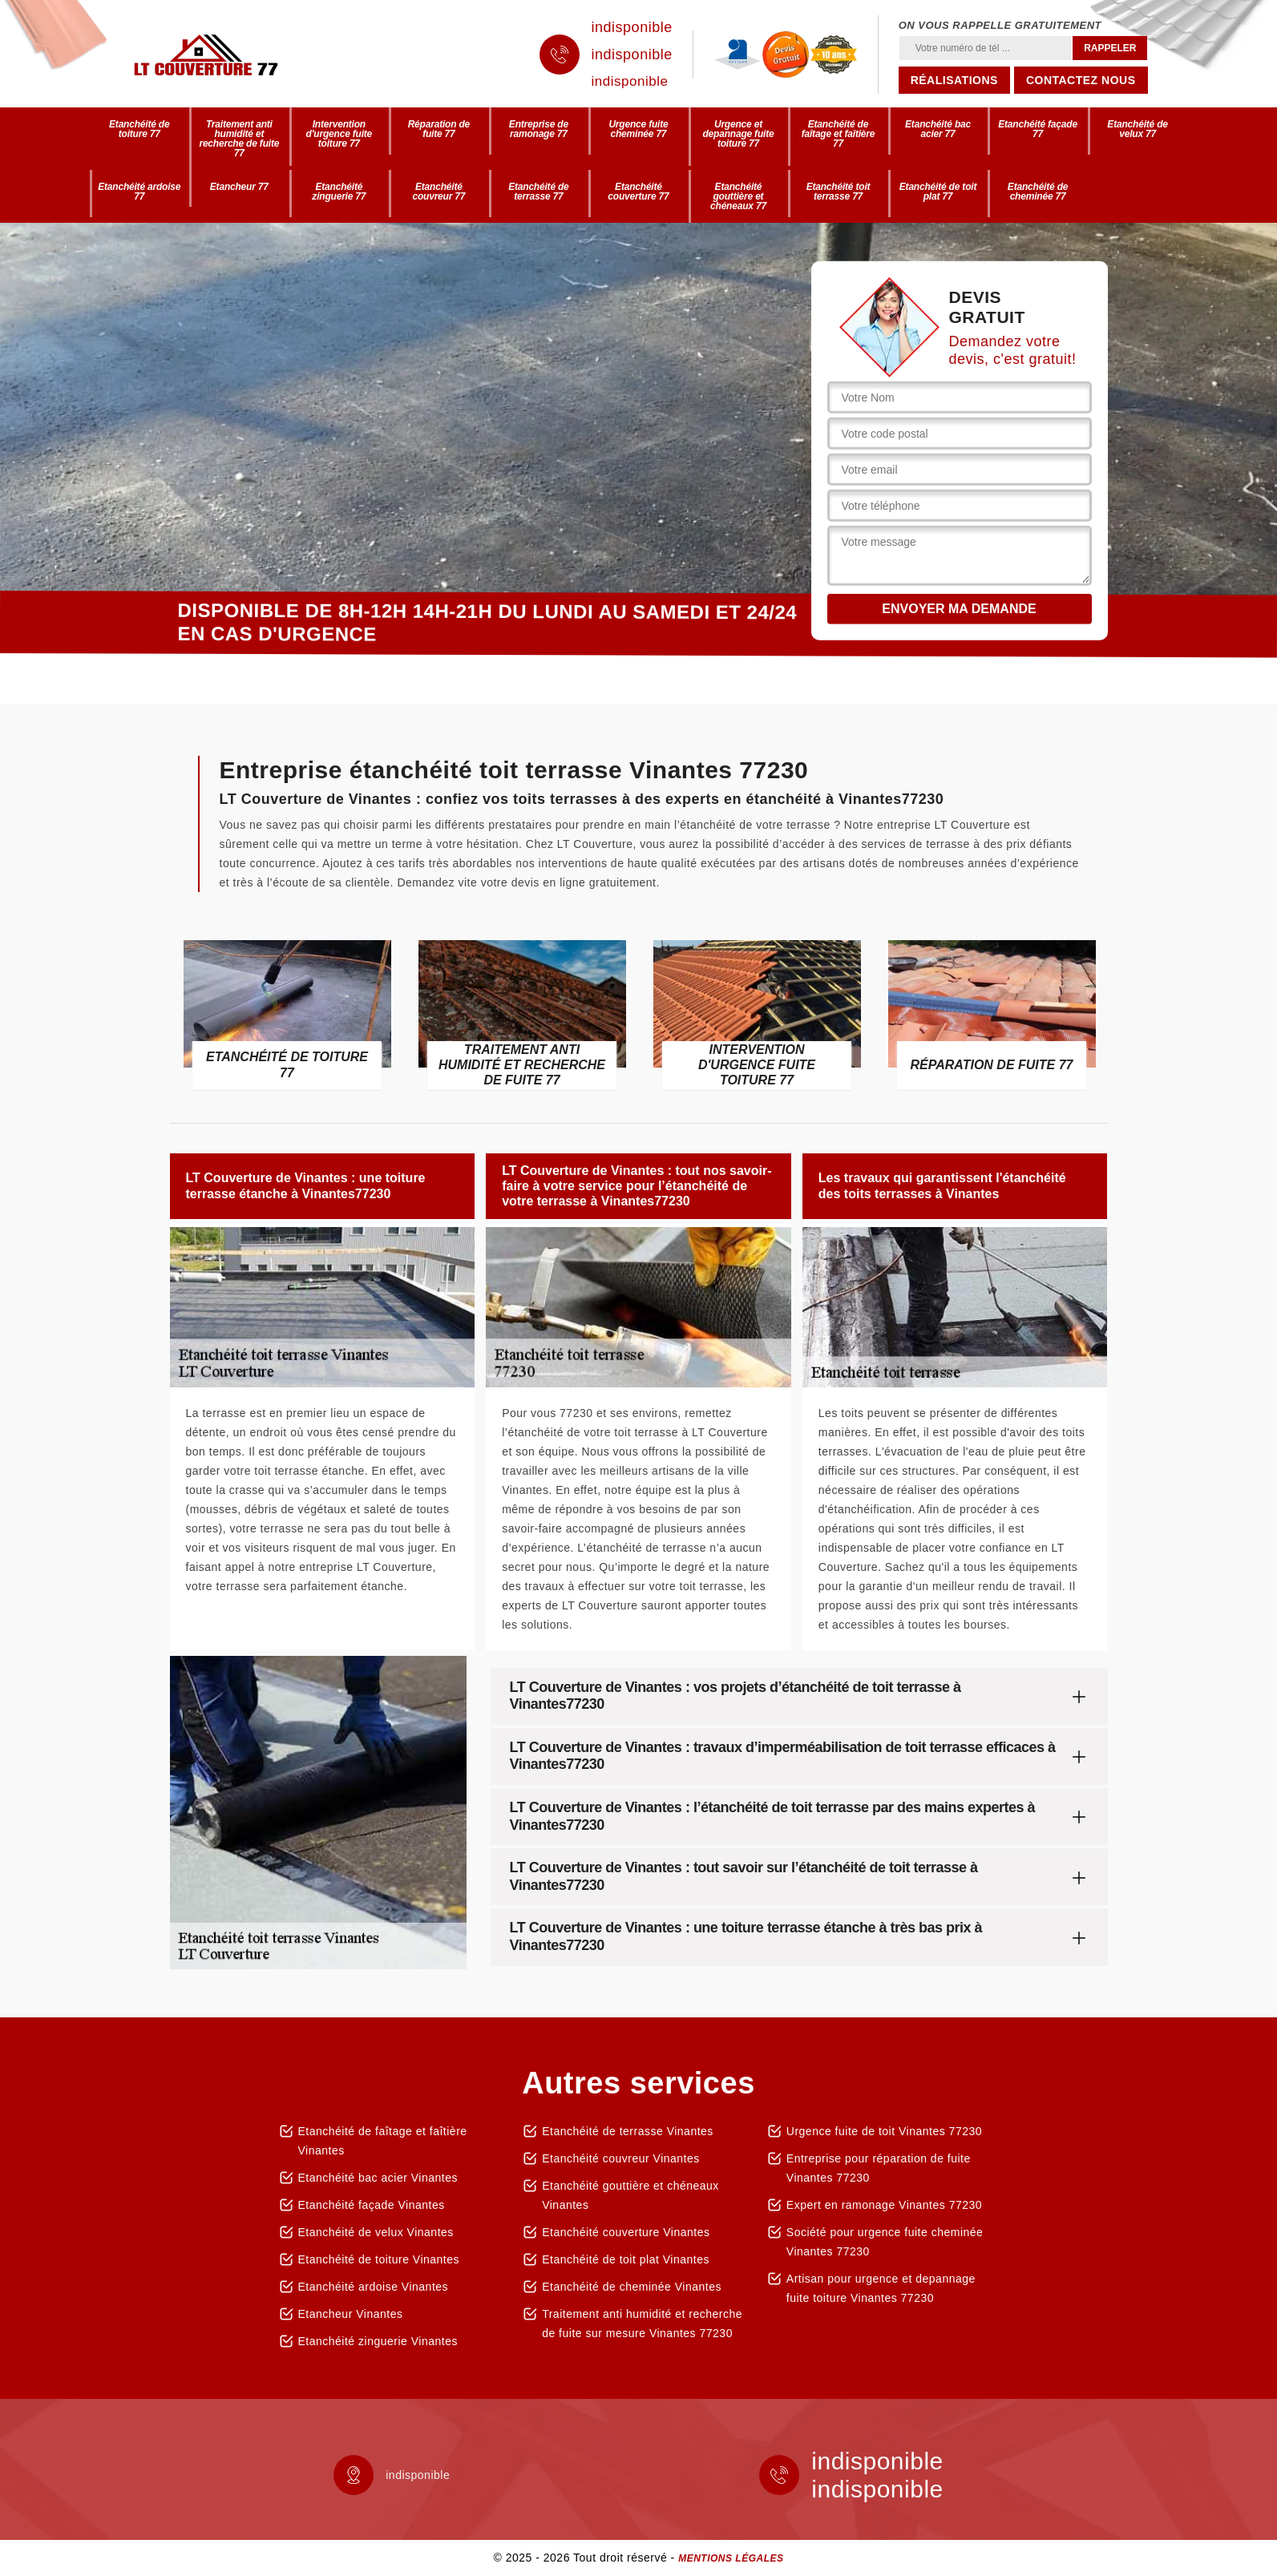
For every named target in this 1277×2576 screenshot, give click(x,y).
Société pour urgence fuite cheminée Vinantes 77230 (885, 2242)
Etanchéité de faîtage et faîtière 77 (838, 134)
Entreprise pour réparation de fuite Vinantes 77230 (878, 2168)
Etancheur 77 (239, 186)
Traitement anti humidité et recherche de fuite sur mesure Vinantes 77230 (642, 2323)
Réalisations (954, 80)
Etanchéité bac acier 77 (938, 129)
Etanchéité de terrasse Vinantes (627, 2131)
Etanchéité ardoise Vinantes (373, 2286)
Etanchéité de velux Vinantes (376, 2232)
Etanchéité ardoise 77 (139, 191)
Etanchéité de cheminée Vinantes (631, 2286)
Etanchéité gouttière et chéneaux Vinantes (630, 2195)
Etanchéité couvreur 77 (438, 191)
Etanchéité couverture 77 (638, 191)
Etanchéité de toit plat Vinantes (625, 2259)
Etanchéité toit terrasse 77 (838, 191)
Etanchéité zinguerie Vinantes (378, 2341)
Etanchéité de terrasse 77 (538, 191)
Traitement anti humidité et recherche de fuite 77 (239, 139)
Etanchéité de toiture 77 (139, 129)
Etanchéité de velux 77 (1137, 129)
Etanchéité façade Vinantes (371, 2204)
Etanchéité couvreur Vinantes (621, 2158)
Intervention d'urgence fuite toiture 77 (339, 134)
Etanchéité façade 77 (1037, 129)
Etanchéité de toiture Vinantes (379, 2259)
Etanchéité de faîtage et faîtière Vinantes (382, 2141)
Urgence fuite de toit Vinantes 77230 (884, 2131)
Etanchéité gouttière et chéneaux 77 (738, 196)
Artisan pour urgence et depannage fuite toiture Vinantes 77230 (881, 2288)
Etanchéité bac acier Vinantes (378, 2177)
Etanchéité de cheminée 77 (1038, 191)
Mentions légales (730, 2558)
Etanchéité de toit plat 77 (937, 191)
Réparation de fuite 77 (439, 129)
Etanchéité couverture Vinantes (625, 2232)
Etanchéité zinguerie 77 (339, 191)
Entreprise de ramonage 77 (538, 129)
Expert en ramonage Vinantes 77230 (884, 2204)
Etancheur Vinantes (350, 2313)
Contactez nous (1081, 80)
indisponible (632, 27)
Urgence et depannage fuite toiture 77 (738, 134)
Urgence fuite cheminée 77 (638, 129)
